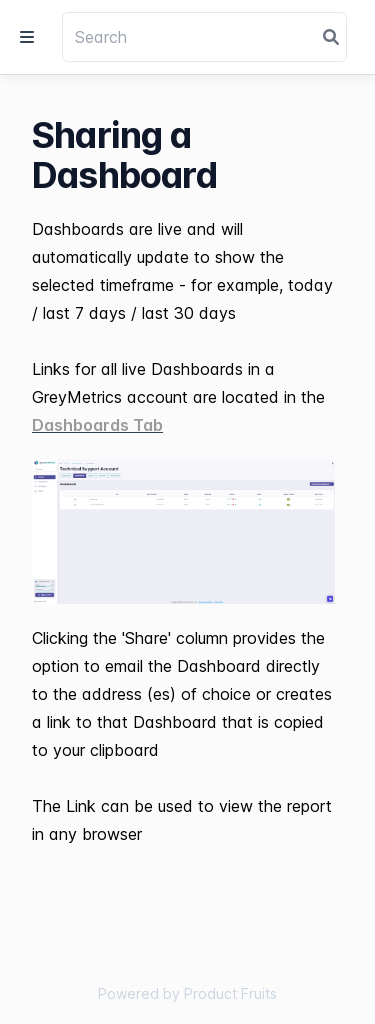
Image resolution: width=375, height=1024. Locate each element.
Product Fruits (230, 993)
